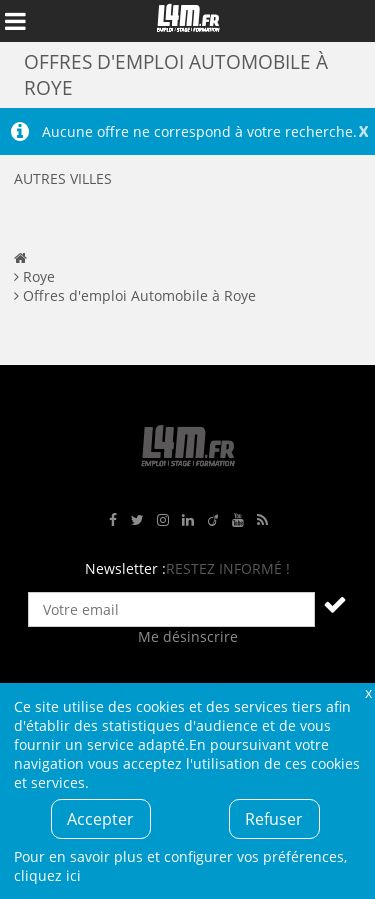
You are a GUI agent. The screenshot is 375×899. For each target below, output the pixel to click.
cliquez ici (47, 875)
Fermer (368, 692)
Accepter (100, 819)
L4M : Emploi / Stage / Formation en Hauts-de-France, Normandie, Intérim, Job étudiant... (188, 21)
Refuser (274, 819)
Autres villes (63, 178)
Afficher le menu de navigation (15, 21)
